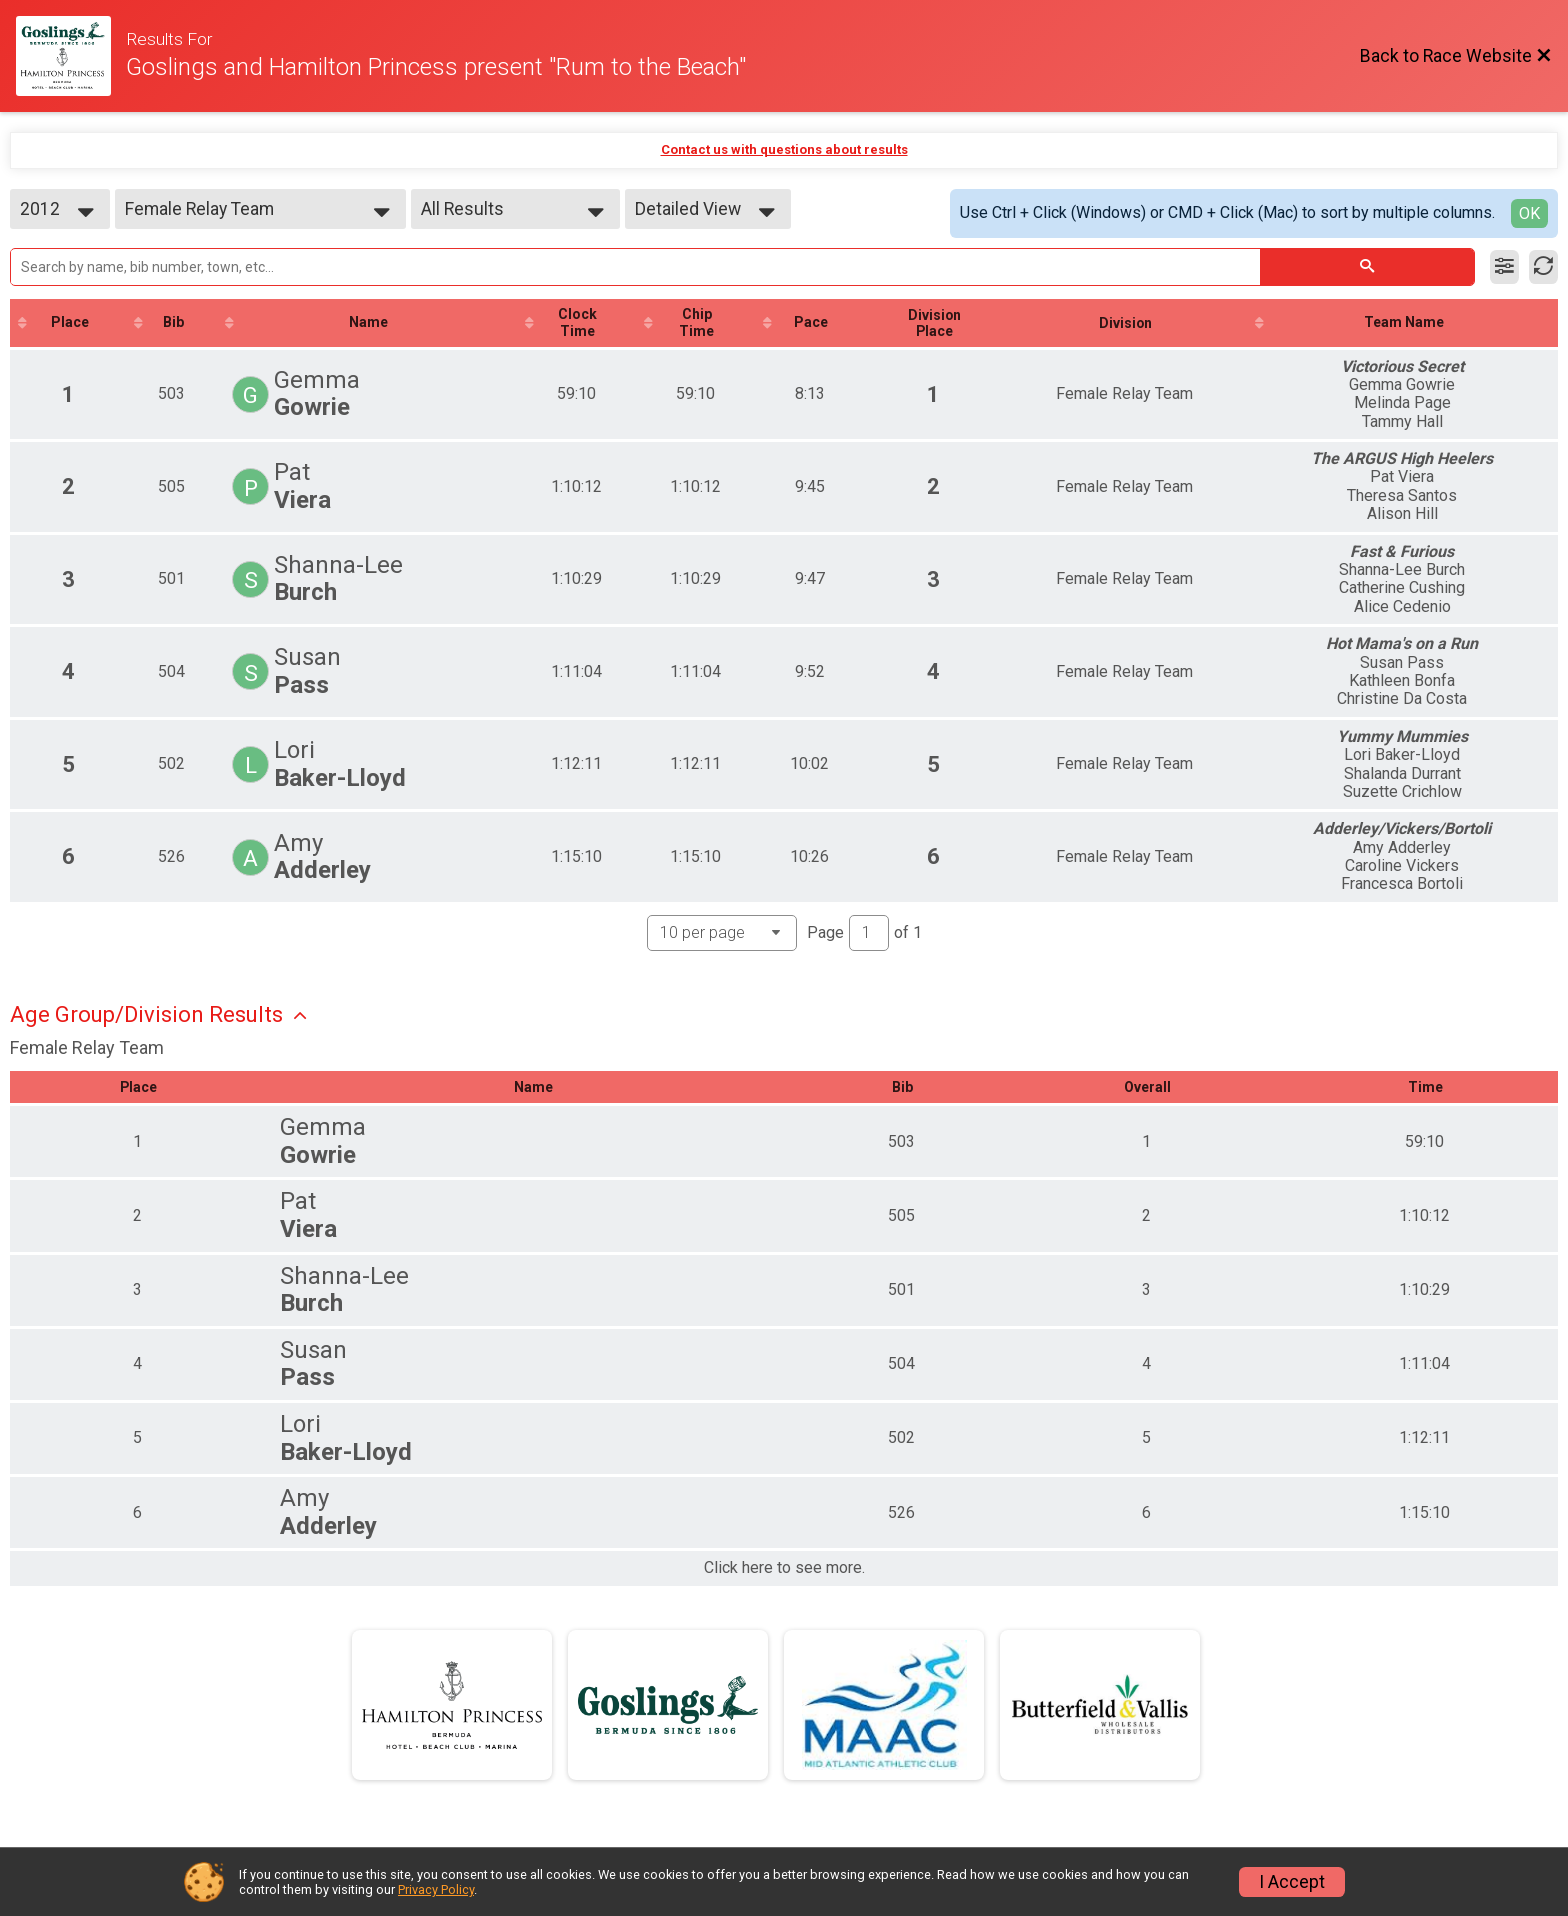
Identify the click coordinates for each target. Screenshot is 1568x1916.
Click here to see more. (784, 1569)
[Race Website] (71, 56)
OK (1529, 213)
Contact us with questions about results (784, 149)
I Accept (1292, 1882)
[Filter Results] (1504, 267)
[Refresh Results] (1543, 267)
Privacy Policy (436, 1889)
